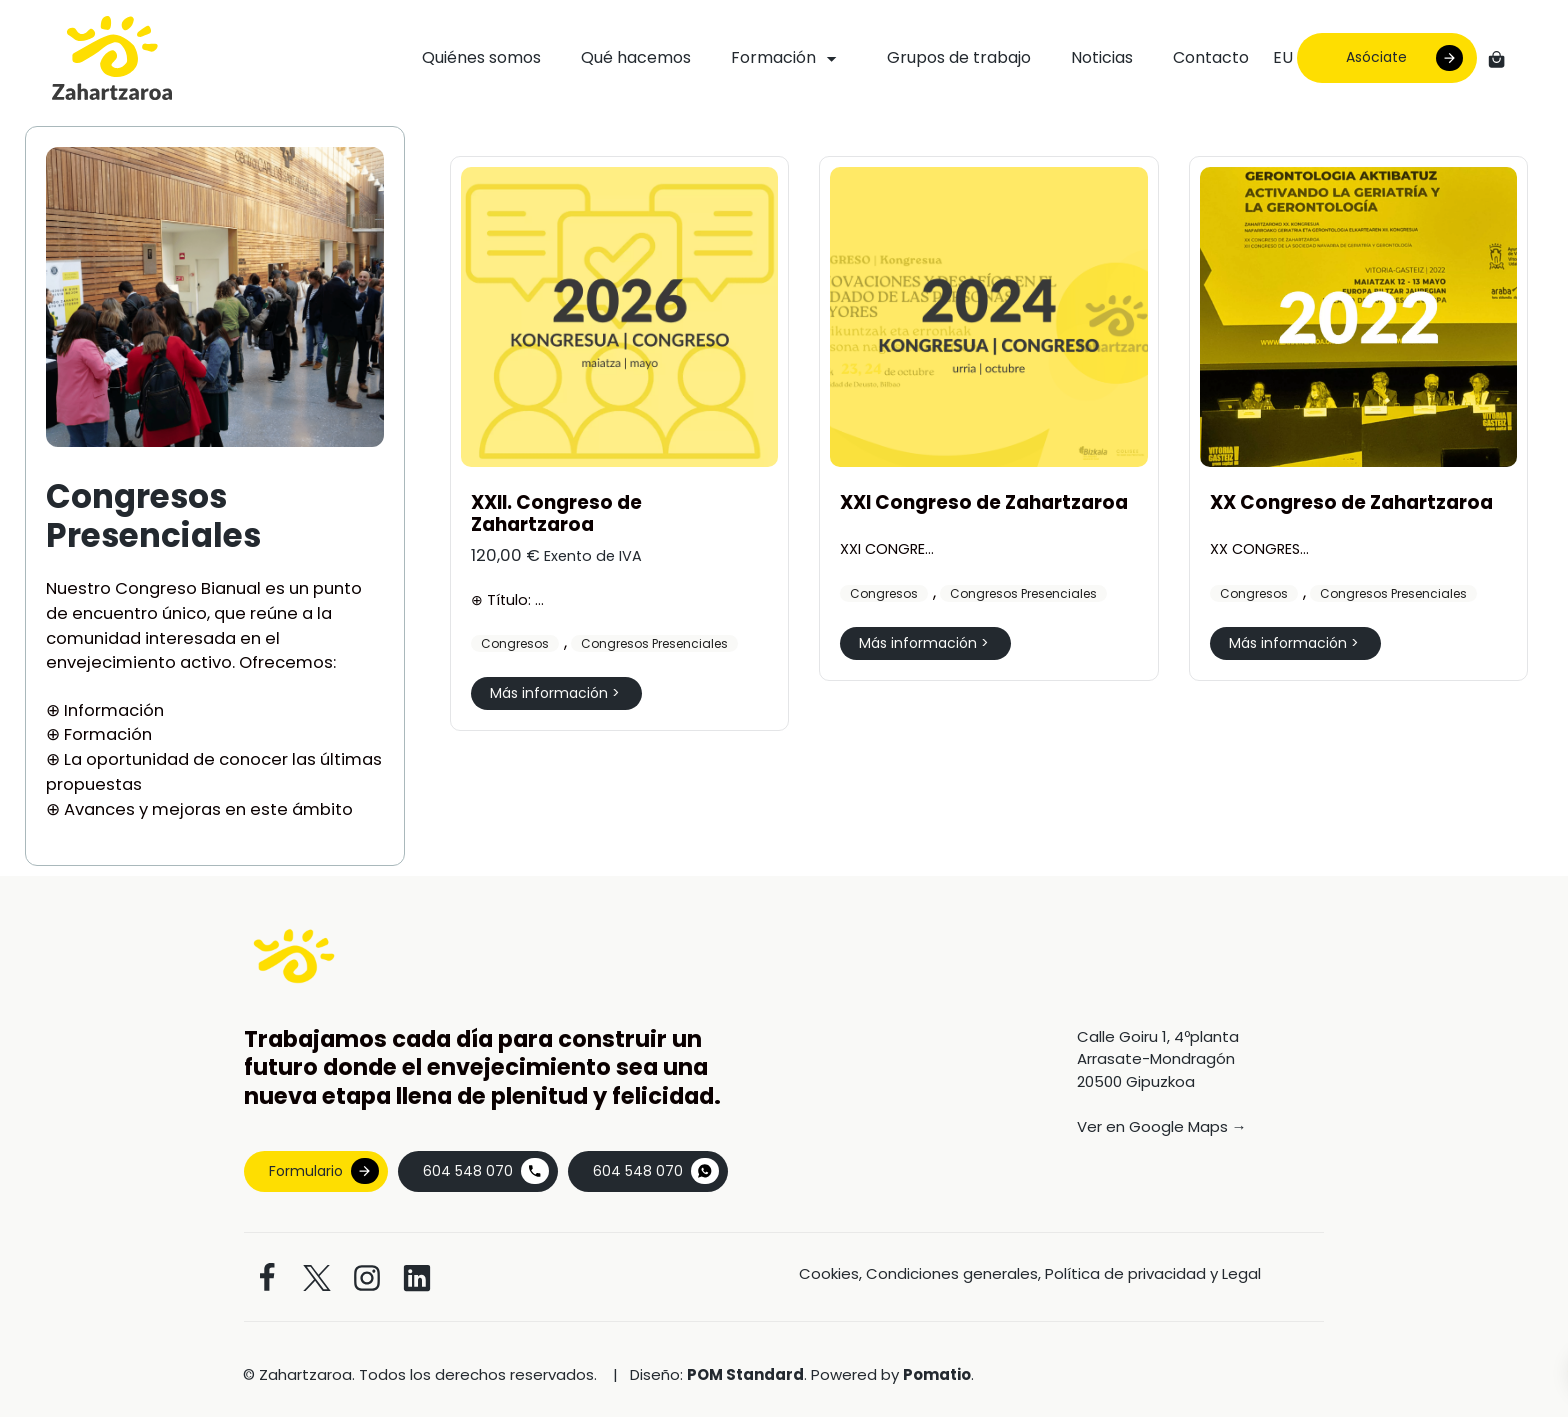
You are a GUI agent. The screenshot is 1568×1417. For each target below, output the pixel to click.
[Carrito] (1496, 58)
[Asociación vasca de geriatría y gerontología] (112, 58)
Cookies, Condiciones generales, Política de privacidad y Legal (1030, 1273)
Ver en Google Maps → (1162, 1126)
